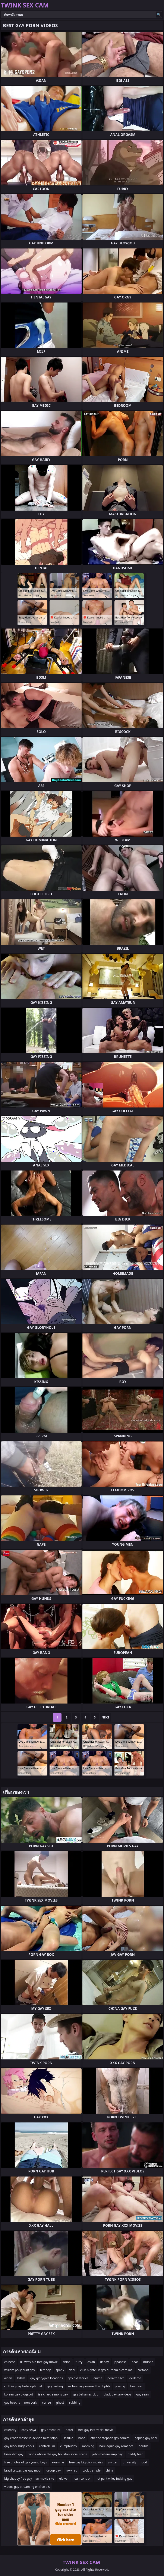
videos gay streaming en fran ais (27, 2487)
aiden (8, 2378)
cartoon (143, 2370)
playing (120, 2386)
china (66, 2362)
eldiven (64, 2478)
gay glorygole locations (46, 2378)
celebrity (10, 2430)
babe (81, 2438)
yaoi (72, 2370)
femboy (45, 2370)
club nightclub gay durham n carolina (106, 2370)
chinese (9, 2362)
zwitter (113, 2462)
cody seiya (28, 2430)
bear (135, 2362)
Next (106, 1717)
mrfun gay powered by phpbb (89, 2386)
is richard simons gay (53, 2394)
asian (91, 2362)
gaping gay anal (146, 2438)
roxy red (71, 2470)
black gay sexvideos (117, 2394)
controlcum (47, 2446)
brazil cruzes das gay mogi (22, 2470)
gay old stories (78, 2378)
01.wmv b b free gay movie (39, 2362)
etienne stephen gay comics (109, 2438)
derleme (135, 2378)
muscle (148, 2362)
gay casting (55, 2386)
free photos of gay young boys (25, 2462)
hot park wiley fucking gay (114, 2478)
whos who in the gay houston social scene (57, 2454)
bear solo (136, 2386)
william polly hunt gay (19, 2370)
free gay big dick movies (86, 2462)
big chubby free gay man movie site (29, 2478)
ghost (60, 2402)
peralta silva (115, 2378)
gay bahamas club (85, 2394)
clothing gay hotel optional (23, 2386)
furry (79, 2362)
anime (98, 2378)
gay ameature (50, 2430)
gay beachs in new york (20, 2402)
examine (58, 2462)
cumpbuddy (68, 2446)
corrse (46, 2402)
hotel (69, 2430)
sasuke (68, 2438)
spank (60, 2370)
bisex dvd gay (13, 2454)
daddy (104, 2362)
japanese (120, 2362)
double (143, 2446)
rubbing (75, 2402)
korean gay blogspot (18, 2394)
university (129, 2462)
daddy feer (135, 2454)
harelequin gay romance (116, 2446)
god (144, 2462)
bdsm (21, 2378)
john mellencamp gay (107, 2454)
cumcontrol (83, 2478)
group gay (53, 2470)
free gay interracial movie (96, 2430)
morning (88, 2446)
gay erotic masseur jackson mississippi (31, 2438)
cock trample (91, 2470)
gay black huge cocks (19, 2446)
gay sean (142, 2394)
